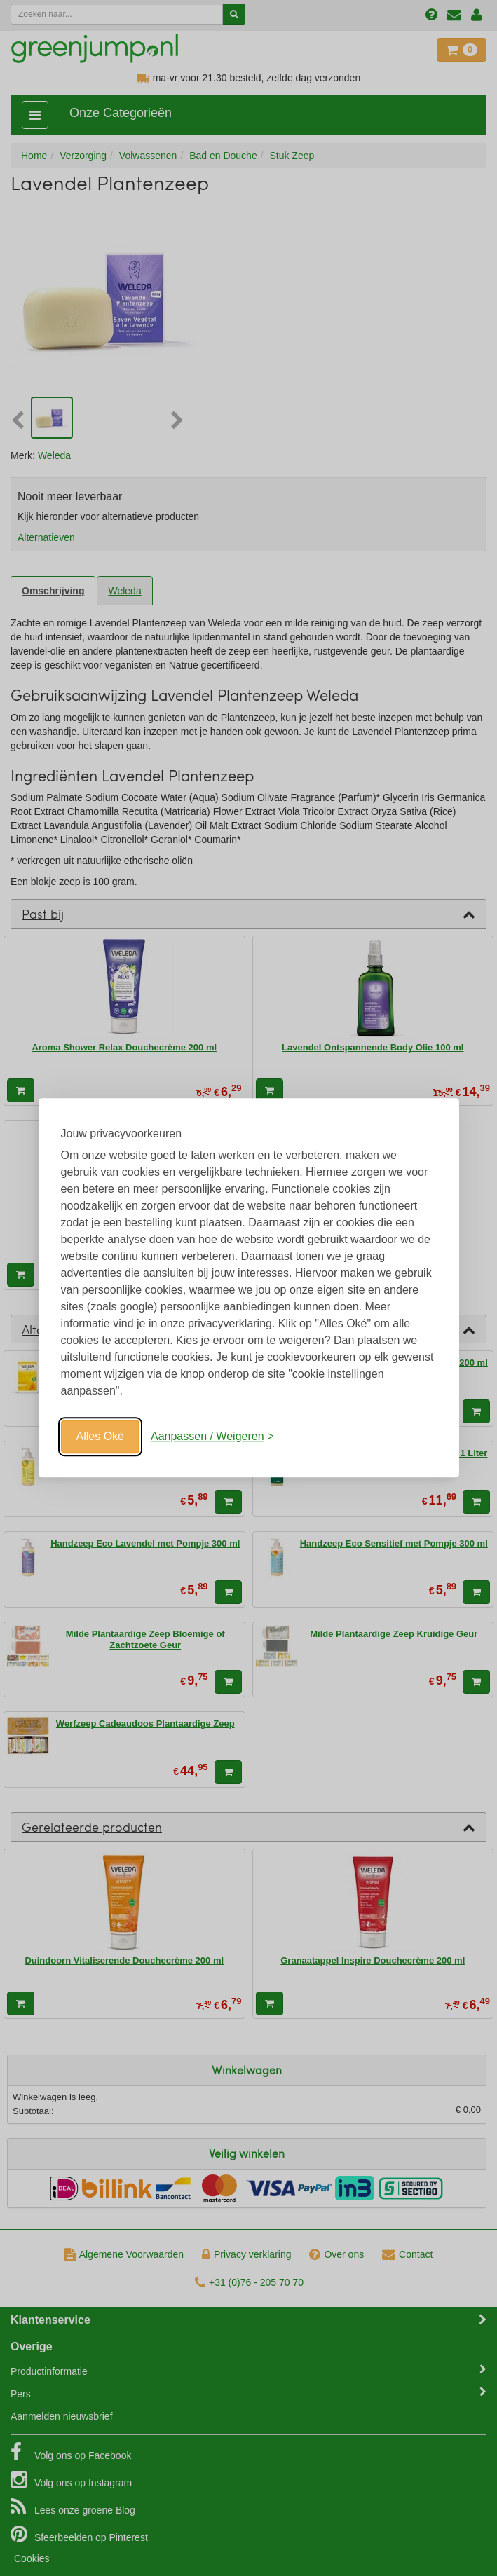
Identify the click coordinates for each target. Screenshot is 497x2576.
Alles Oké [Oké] (100, 1436)
